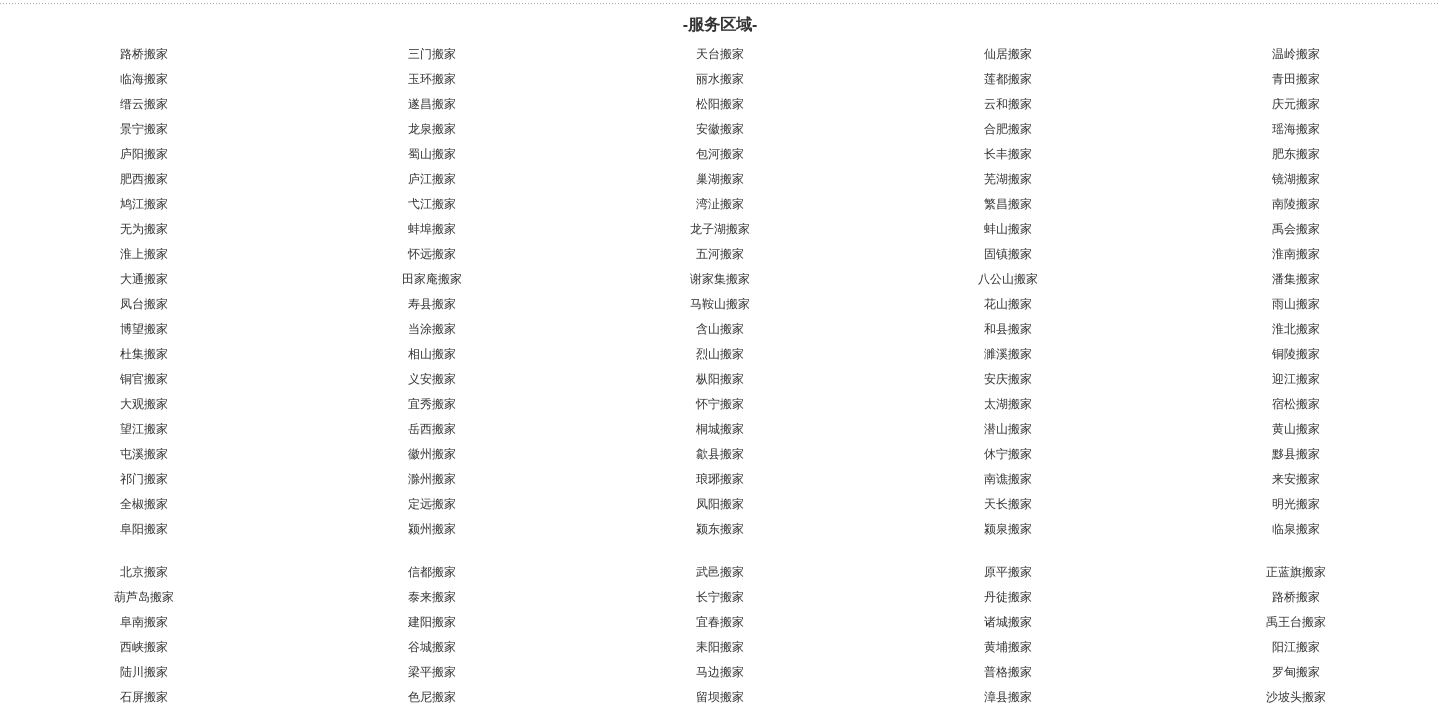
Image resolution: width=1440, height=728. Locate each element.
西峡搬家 (144, 647)
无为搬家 (144, 229)
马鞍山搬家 (720, 304)
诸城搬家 (1008, 622)
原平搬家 (1008, 572)
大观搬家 (144, 404)
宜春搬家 (720, 622)
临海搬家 (144, 79)
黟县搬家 (1296, 454)
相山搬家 (432, 354)
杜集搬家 (144, 354)
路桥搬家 (144, 54)
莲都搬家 (1008, 79)
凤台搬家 (144, 304)
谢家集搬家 (720, 279)
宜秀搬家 (432, 404)
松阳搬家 (720, 104)
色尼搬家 (432, 697)
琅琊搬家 (720, 479)
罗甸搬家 (1296, 672)
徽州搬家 (432, 454)
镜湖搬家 (1296, 179)
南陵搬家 (1296, 204)
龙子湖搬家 (720, 229)
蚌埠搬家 (432, 229)
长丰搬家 (1008, 154)
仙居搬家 (1008, 54)
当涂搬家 (432, 329)
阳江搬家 (1296, 647)
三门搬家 (432, 54)
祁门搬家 (144, 479)
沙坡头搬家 (1296, 697)
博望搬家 (144, 329)
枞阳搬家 (720, 379)
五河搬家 (720, 254)
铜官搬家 (144, 379)
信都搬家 (432, 572)
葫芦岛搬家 (144, 597)
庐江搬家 (432, 179)
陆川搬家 (144, 672)
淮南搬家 (1296, 254)
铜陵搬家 (1296, 354)
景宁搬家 (144, 129)
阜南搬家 (144, 622)
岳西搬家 (432, 429)
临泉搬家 (1296, 529)
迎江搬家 (1296, 379)
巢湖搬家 (720, 179)
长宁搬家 (720, 597)
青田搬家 (1296, 79)
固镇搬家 (1008, 254)
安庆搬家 (1008, 379)
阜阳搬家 (144, 529)
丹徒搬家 (1008, 597)
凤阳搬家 (720, 504)
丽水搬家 (720, 79)
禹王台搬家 (1296, 622)
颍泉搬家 (1008, 529)
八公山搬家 (1008, 279)
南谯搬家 (1008, 479)
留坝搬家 (720, 697)
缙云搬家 (144, 104)
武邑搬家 (720, 572)
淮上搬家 (144, 254)
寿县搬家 (432, 304)
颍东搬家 (720, 529)
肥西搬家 (144, 179)
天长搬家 (1008, 504)
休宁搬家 (1008, 454)
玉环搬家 (432, 79)
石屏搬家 (144, 697)
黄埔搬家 (1008, 647)
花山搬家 (1008, 304)
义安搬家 (432, 379)
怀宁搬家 (720, 404)
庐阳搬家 (144, 154)
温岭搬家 (1296, 54)
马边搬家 (720, 672)
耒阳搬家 (720, 647)
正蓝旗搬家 (1296, 572)
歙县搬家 (720, 454)
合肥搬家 (1008, 129)
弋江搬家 (432, 204)
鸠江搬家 (144, 204)
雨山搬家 (1296, 304)
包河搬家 (720, 154)
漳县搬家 (1008, 697)
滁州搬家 (432, 479)
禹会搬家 (1296, 229)
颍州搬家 (432, 529)
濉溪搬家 (1008, 354)
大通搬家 (144, 279)
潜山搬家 (1008, 429)
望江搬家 (144, 429)
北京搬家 (144, 572)
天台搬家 (720, 54)
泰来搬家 (432, 597)
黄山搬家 (1296, 429)
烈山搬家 (720, 354)
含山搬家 (720, 329)
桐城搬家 (720, 429)
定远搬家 (432, 504)
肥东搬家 (1296, 154)
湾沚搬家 (720, 204)
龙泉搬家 (432, 129)
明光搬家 (1296, 504)
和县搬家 (1008, 329)
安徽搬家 (720, 129)
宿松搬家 (1296, 404)
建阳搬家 (432, 622)
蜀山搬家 (432, 154)
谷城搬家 (432, 647)
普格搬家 (1008, 672)
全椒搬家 (144, 504)
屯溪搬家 (144, 454)
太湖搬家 (1008, 404)
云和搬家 (1008, 104)
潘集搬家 (1296, 279)
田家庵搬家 (432, 279)
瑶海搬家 (1296, 129)
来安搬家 (1296, 479)
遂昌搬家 (432, 104)
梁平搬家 (432, 672)
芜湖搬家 (1008, 179)
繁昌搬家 (1008, 204)
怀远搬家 (432, 254)
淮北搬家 (1296, 329)
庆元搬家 (1296, 104)
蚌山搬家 (1008, 229)
